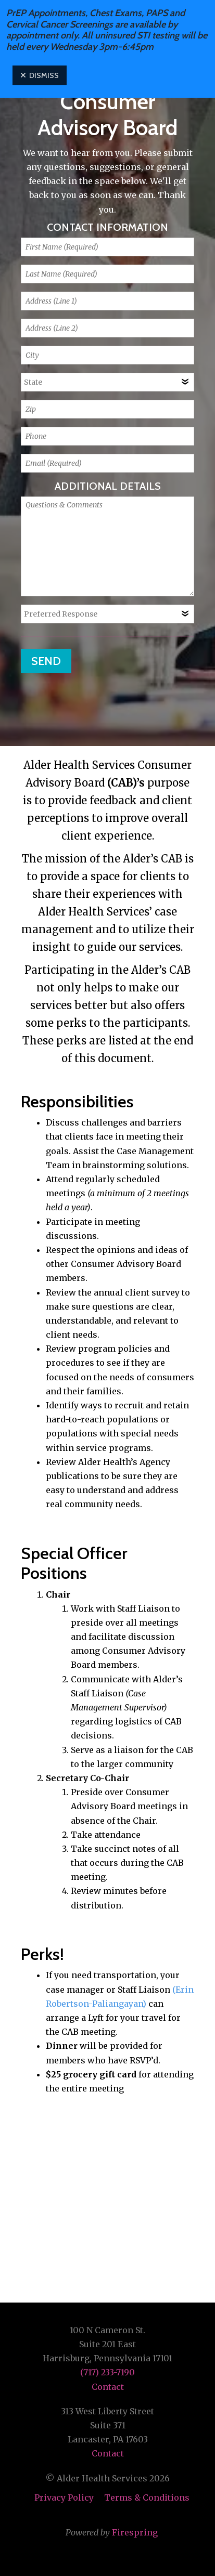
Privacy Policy (64, 2497)
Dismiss (39, 75)
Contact (108, 2387)
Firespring (135, 2532)
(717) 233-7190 (107, 2372)
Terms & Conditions (146, 2497)
